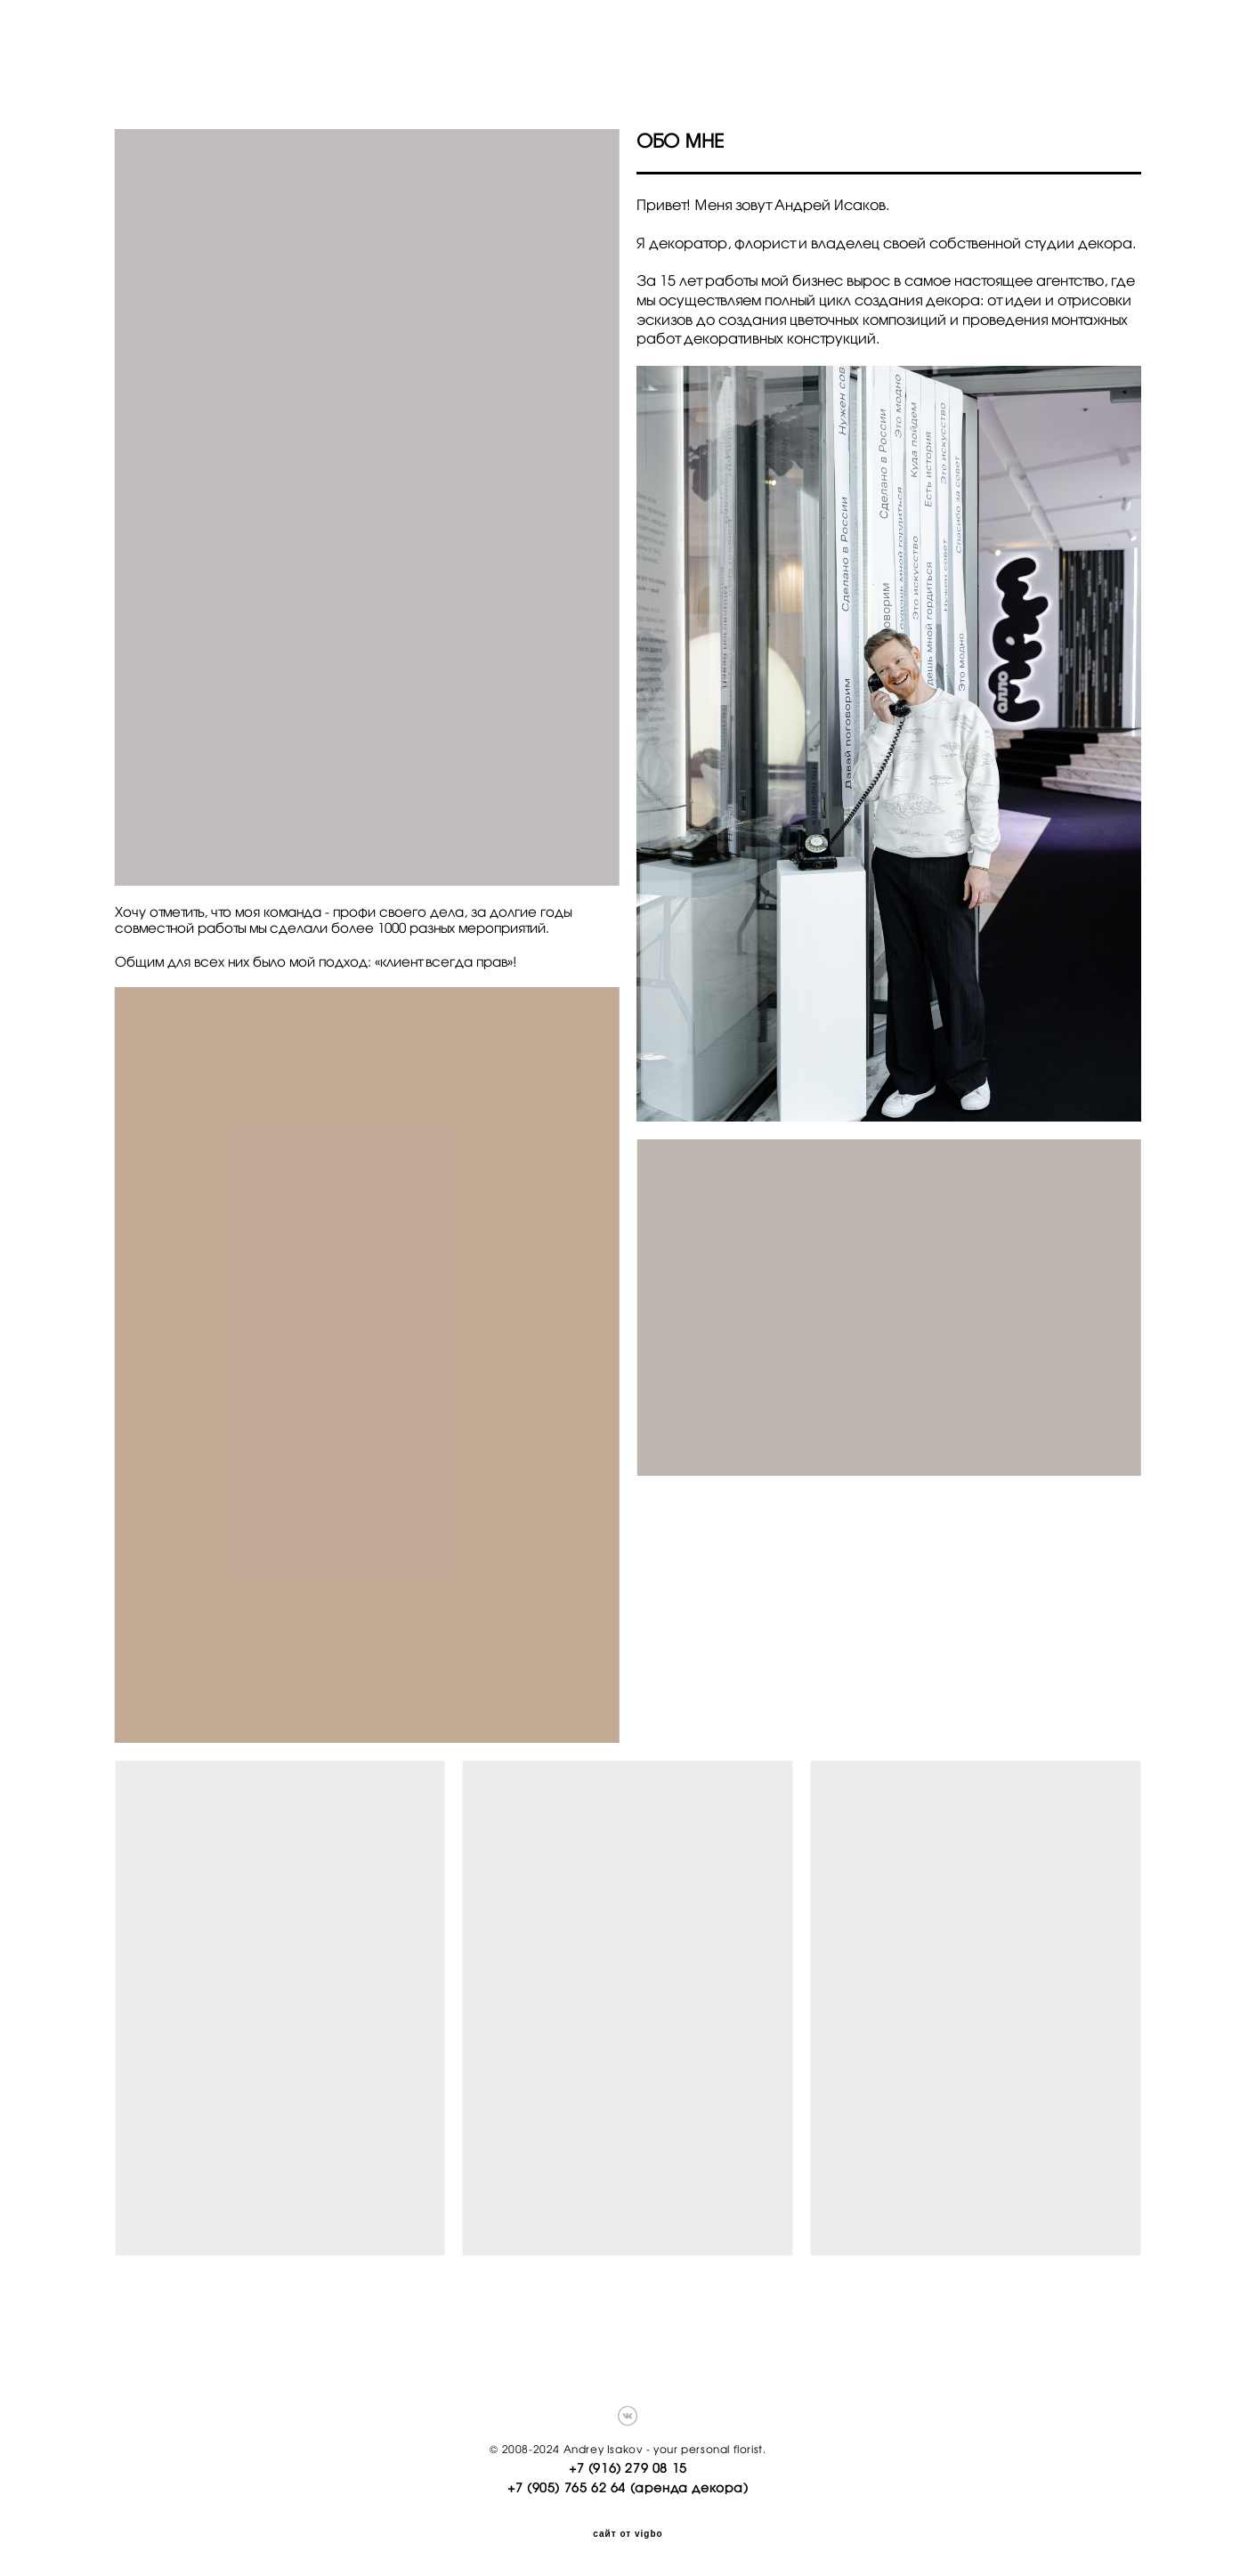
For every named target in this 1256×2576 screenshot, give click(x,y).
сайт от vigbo (627, 2533)
